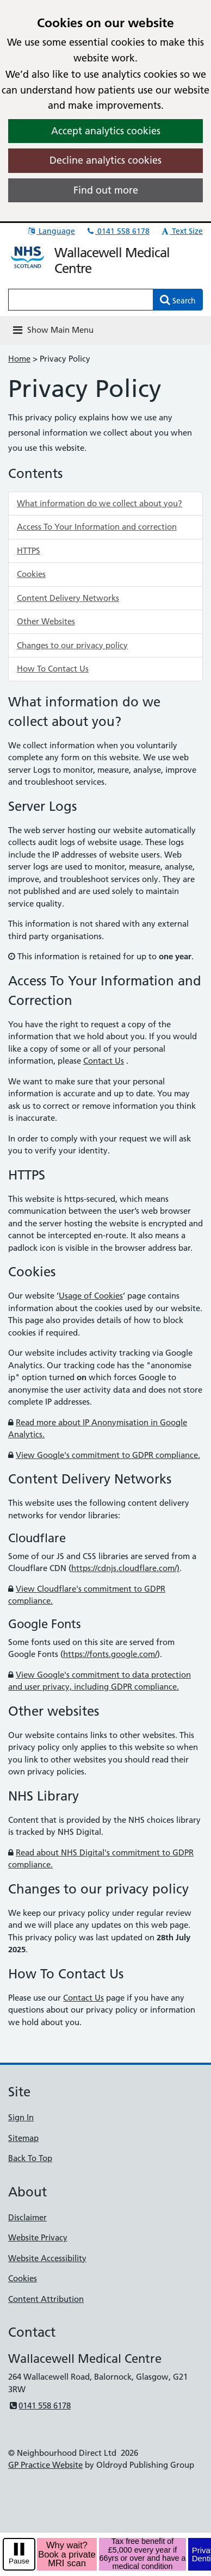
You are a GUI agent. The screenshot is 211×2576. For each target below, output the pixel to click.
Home (19, 358)
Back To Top (30, 2158)
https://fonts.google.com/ (110, 1654)
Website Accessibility (47, 2258)
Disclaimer (27, 2217)
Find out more (105, 190)
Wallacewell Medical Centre (112, 260)
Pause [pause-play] (19, 2561)
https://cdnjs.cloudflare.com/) (125, 1568)
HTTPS (28, 550)
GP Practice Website (45, 2465)
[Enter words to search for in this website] (80, 300)
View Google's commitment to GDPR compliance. (108, 1455)
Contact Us (103, 1061)
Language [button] (51, 231)
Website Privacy (37, 2237)
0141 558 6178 (117, 231)
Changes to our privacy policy (72, 645)
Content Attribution (46, 2299)
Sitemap (23, 2138)
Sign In (21, 2117)
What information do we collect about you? (99, 503)
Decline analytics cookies (105, 160)
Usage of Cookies (91, 1295)
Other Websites (46, 621)
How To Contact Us (53, 668)
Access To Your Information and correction (97, 527)
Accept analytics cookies (105, 131)
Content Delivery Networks (68, 598)
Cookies (31, 574)
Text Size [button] (181, 231)
